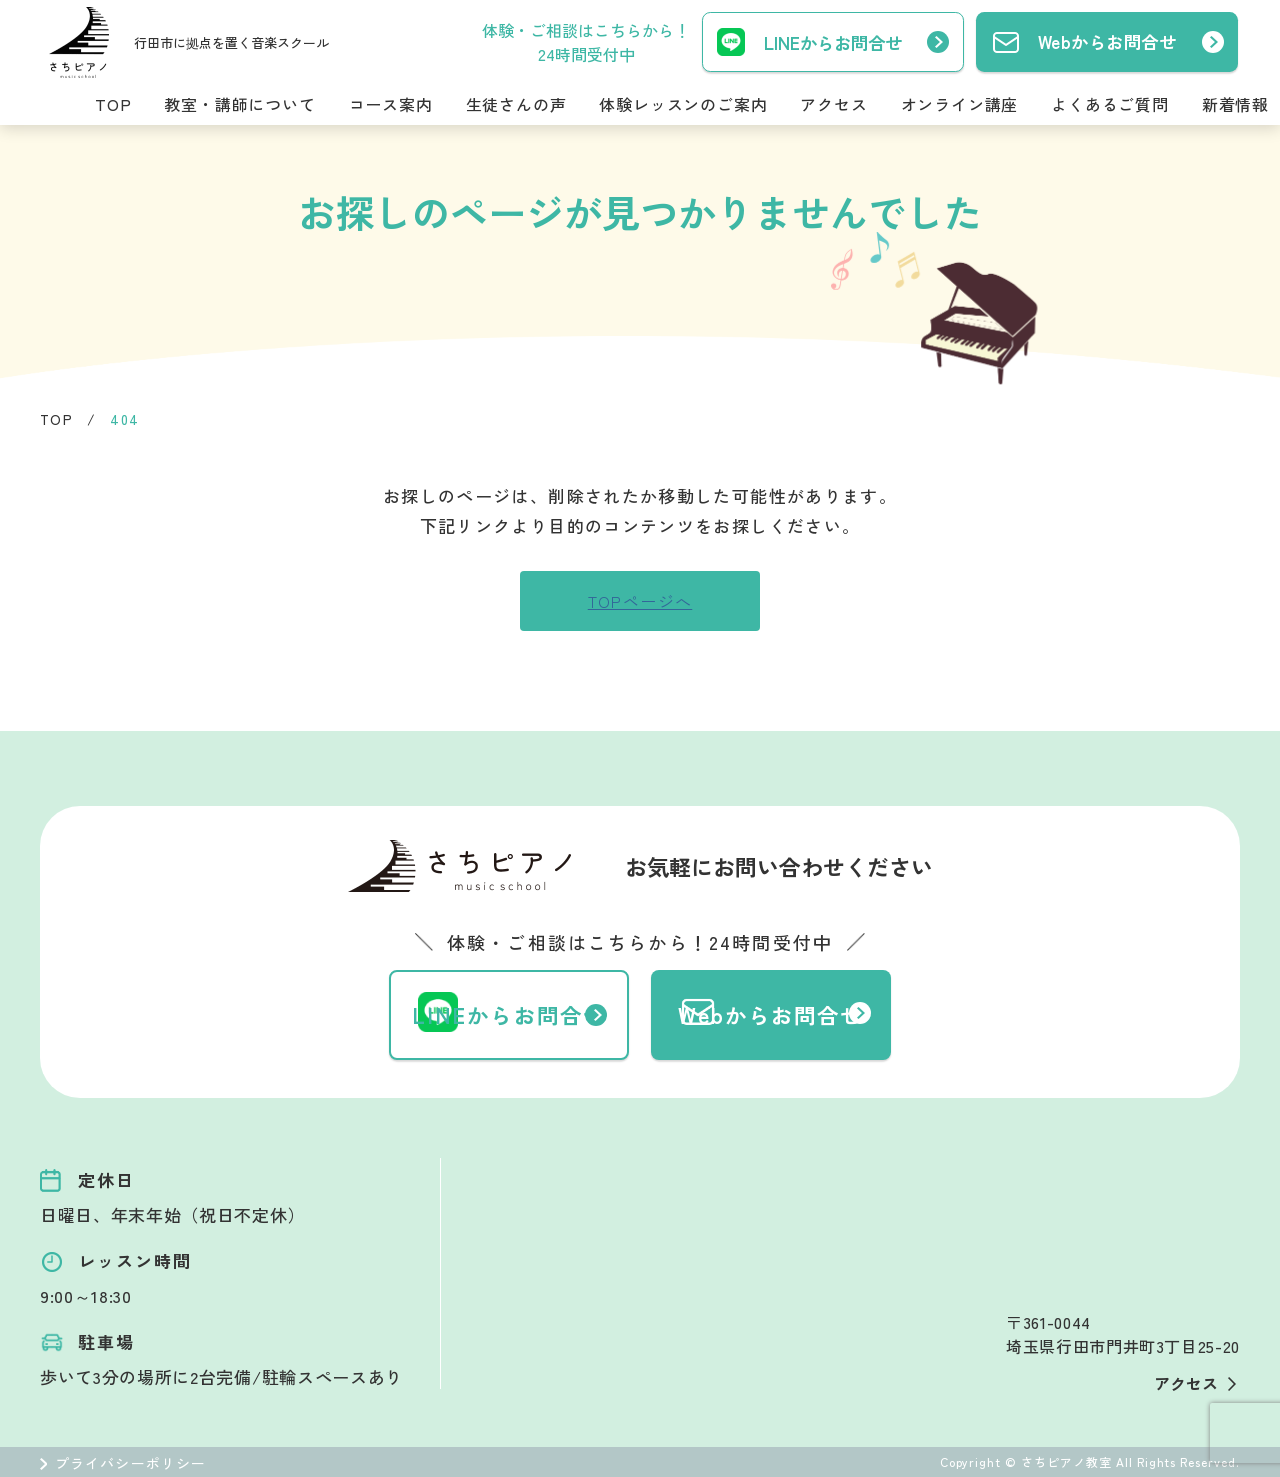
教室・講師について (239, 104)
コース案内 (391, 104)
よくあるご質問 (1110, 104)
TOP (113, 104)
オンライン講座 (960, 104)
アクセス (833, 104)
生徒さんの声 (516, 104)
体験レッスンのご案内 (683, 104)
